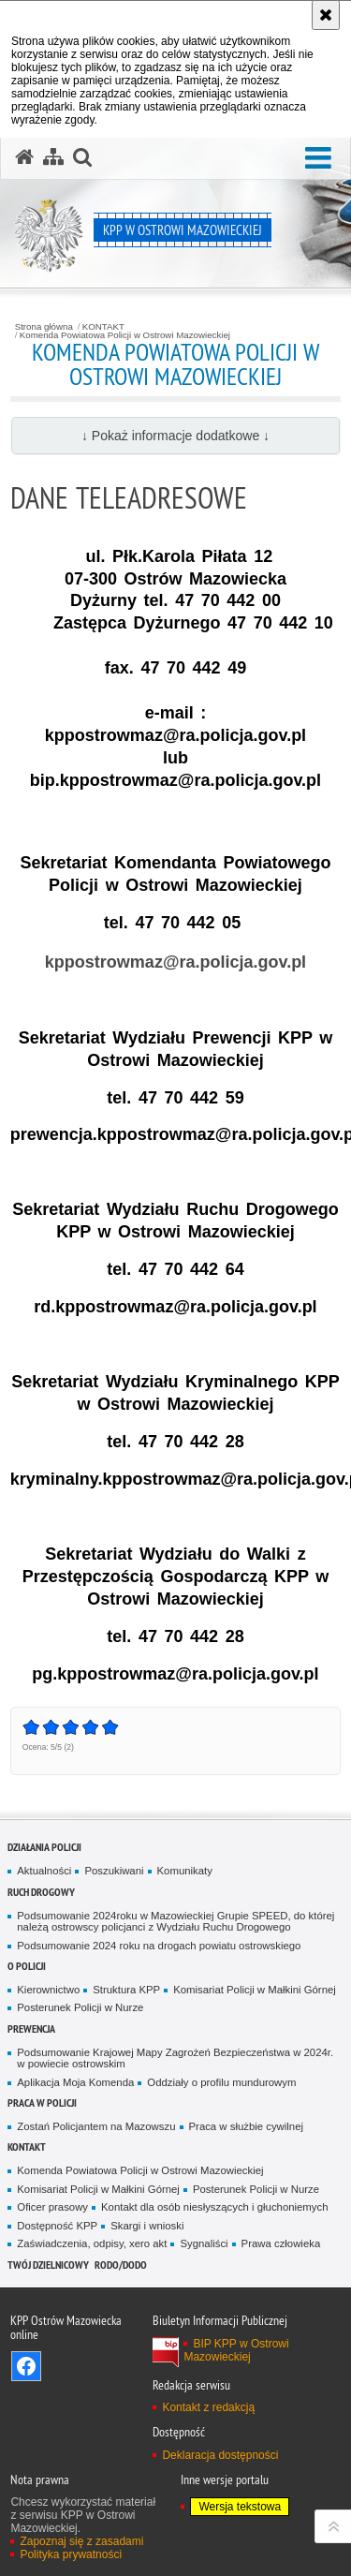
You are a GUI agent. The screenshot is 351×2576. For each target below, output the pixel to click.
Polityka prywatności (71, 2554)
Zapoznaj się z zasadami (81, 2541)
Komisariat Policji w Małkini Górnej (254, 1989)
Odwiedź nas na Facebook (26, 2366)
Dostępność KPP (57, 2225)
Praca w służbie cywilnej (246, 2126)
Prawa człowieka (281, 2243)
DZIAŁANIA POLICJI (44, 1847)
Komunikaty (184, 1870)
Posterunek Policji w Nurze (80, 2007)
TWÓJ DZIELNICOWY (48, 2265)
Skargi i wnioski (146, 2225)
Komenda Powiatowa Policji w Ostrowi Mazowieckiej (125, 335)
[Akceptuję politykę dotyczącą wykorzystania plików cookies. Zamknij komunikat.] (326, 15)
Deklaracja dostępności (220, 2455)
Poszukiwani (113, 1870)
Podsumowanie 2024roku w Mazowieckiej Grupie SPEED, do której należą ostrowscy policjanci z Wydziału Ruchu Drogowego (175, 1921)
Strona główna (44, 327)
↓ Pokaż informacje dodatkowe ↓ (175, 435)
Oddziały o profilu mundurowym (221, 2082)
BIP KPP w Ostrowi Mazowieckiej (235, 2350)
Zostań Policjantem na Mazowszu (96, 2126)
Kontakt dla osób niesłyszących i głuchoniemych (214, 2207)
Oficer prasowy (52, 2207)
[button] (318, 158)
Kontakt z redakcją (208, 2407)
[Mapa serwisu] (53, 157)
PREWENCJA (31, 2028)
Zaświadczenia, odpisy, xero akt (92, 2243)
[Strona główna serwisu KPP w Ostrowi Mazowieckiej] (24, 157)
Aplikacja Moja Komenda (75, 2082)
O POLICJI (26, 1966)
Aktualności (44, 1870)
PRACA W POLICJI (42, 2102)
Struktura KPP (126, 1989)
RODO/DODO (121, 2265)
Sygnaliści (203, 2243)
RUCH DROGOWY (41, 1892)
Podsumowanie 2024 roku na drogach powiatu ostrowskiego (158, 1945)
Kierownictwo (48, 1989)
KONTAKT (103, 327)
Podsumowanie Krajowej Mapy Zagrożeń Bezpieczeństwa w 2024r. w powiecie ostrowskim (175, 2058)
